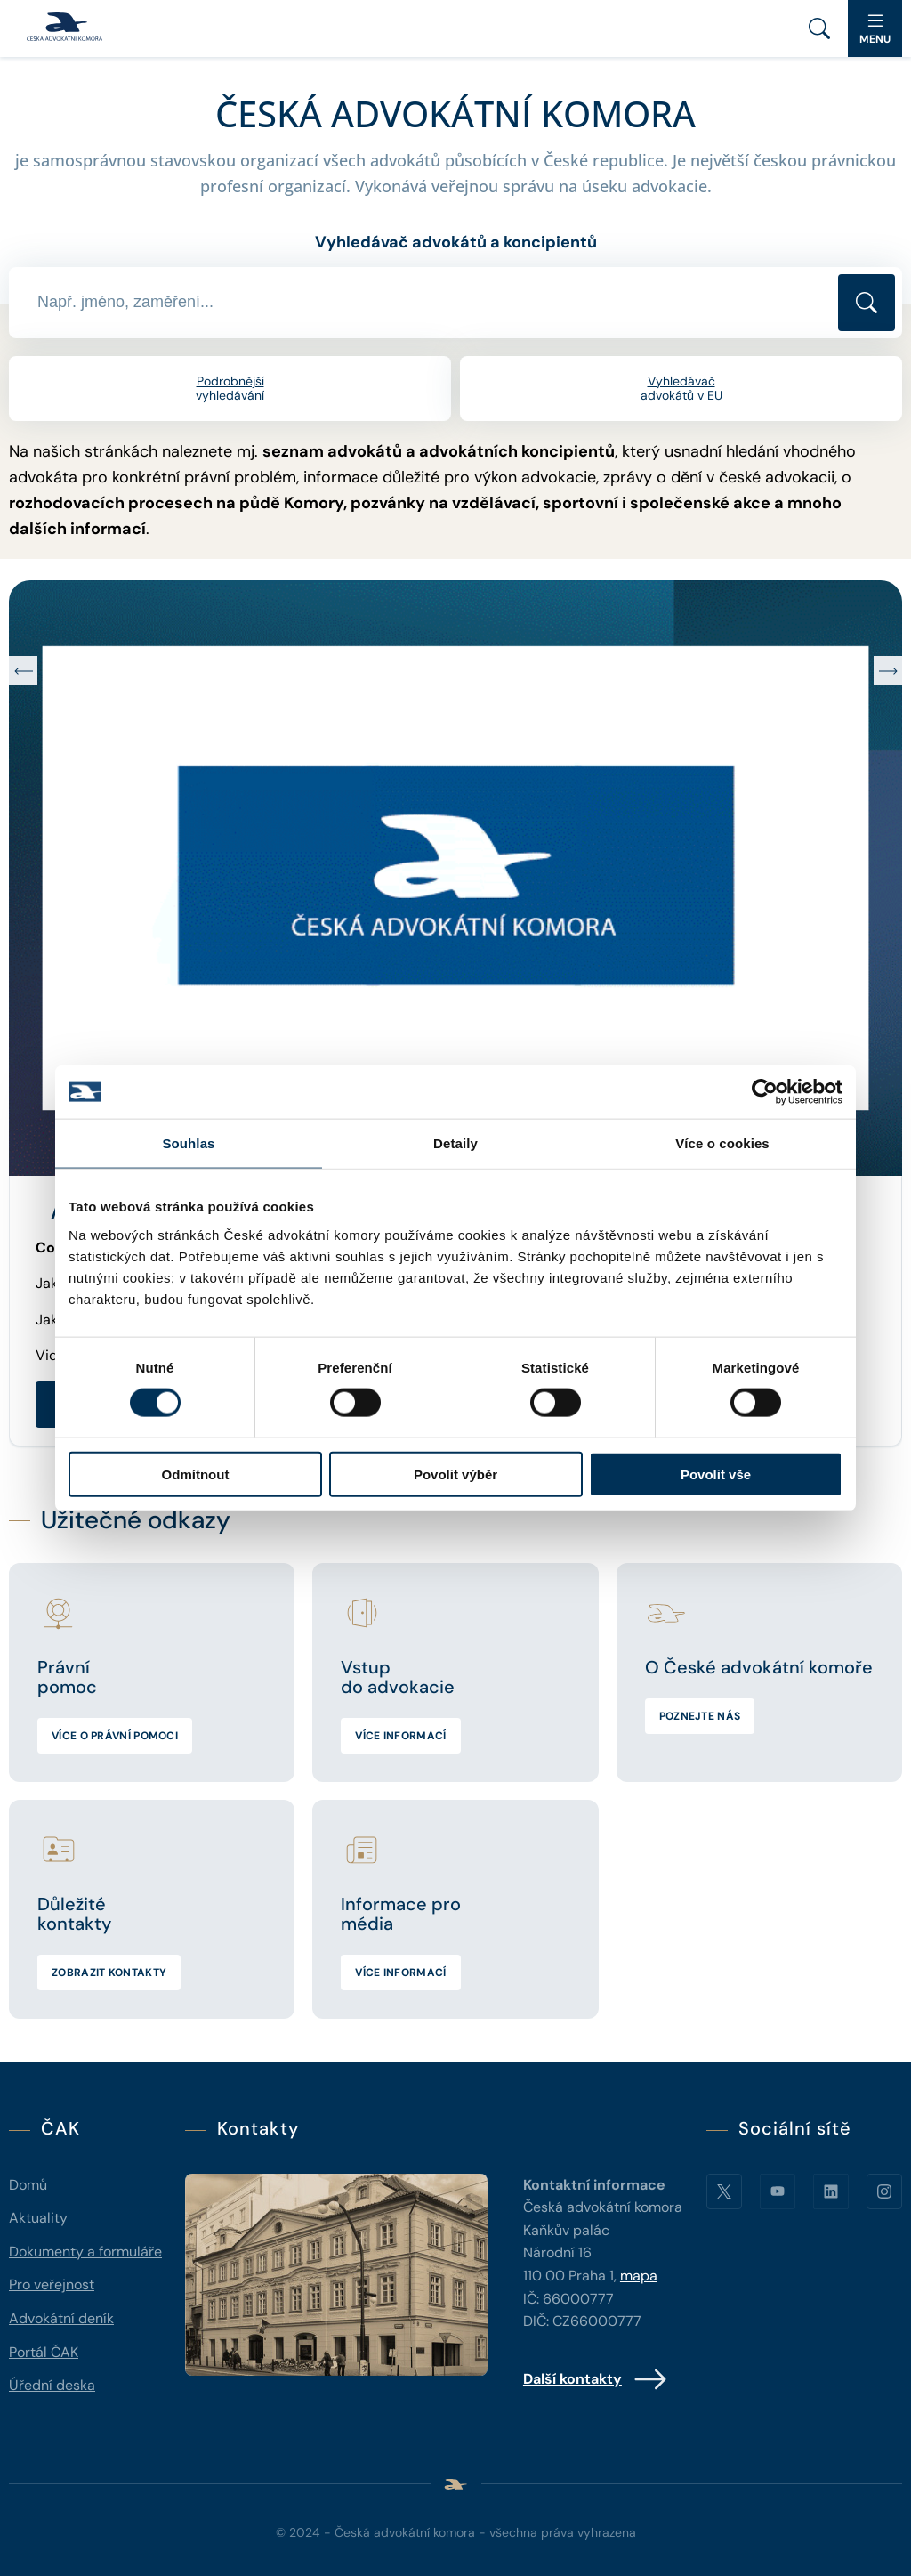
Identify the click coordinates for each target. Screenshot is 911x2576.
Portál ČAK (43, 2352)
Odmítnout (196, 1473)
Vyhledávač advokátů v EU (681, 388)
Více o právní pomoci (115, 1736)
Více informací (400, 1736)
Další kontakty (595, 2379)
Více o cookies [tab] (722, 1143)
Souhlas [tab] (188, 1143)
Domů (28, 2184)
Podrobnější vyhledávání (230, 388)
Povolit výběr (455, 1473)
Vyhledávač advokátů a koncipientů (456, 242)
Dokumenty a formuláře (85, 2251)
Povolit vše (716, 1473)
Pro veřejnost (51, 2284)
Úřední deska (52, 2385)
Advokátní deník (61, 2318)
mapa (638, 2275)
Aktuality (38, 2217)
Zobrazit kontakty (109, 1972)
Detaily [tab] (455, 1143)
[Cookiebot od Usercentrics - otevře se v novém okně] (764, 1092)
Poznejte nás (700, 1716)
